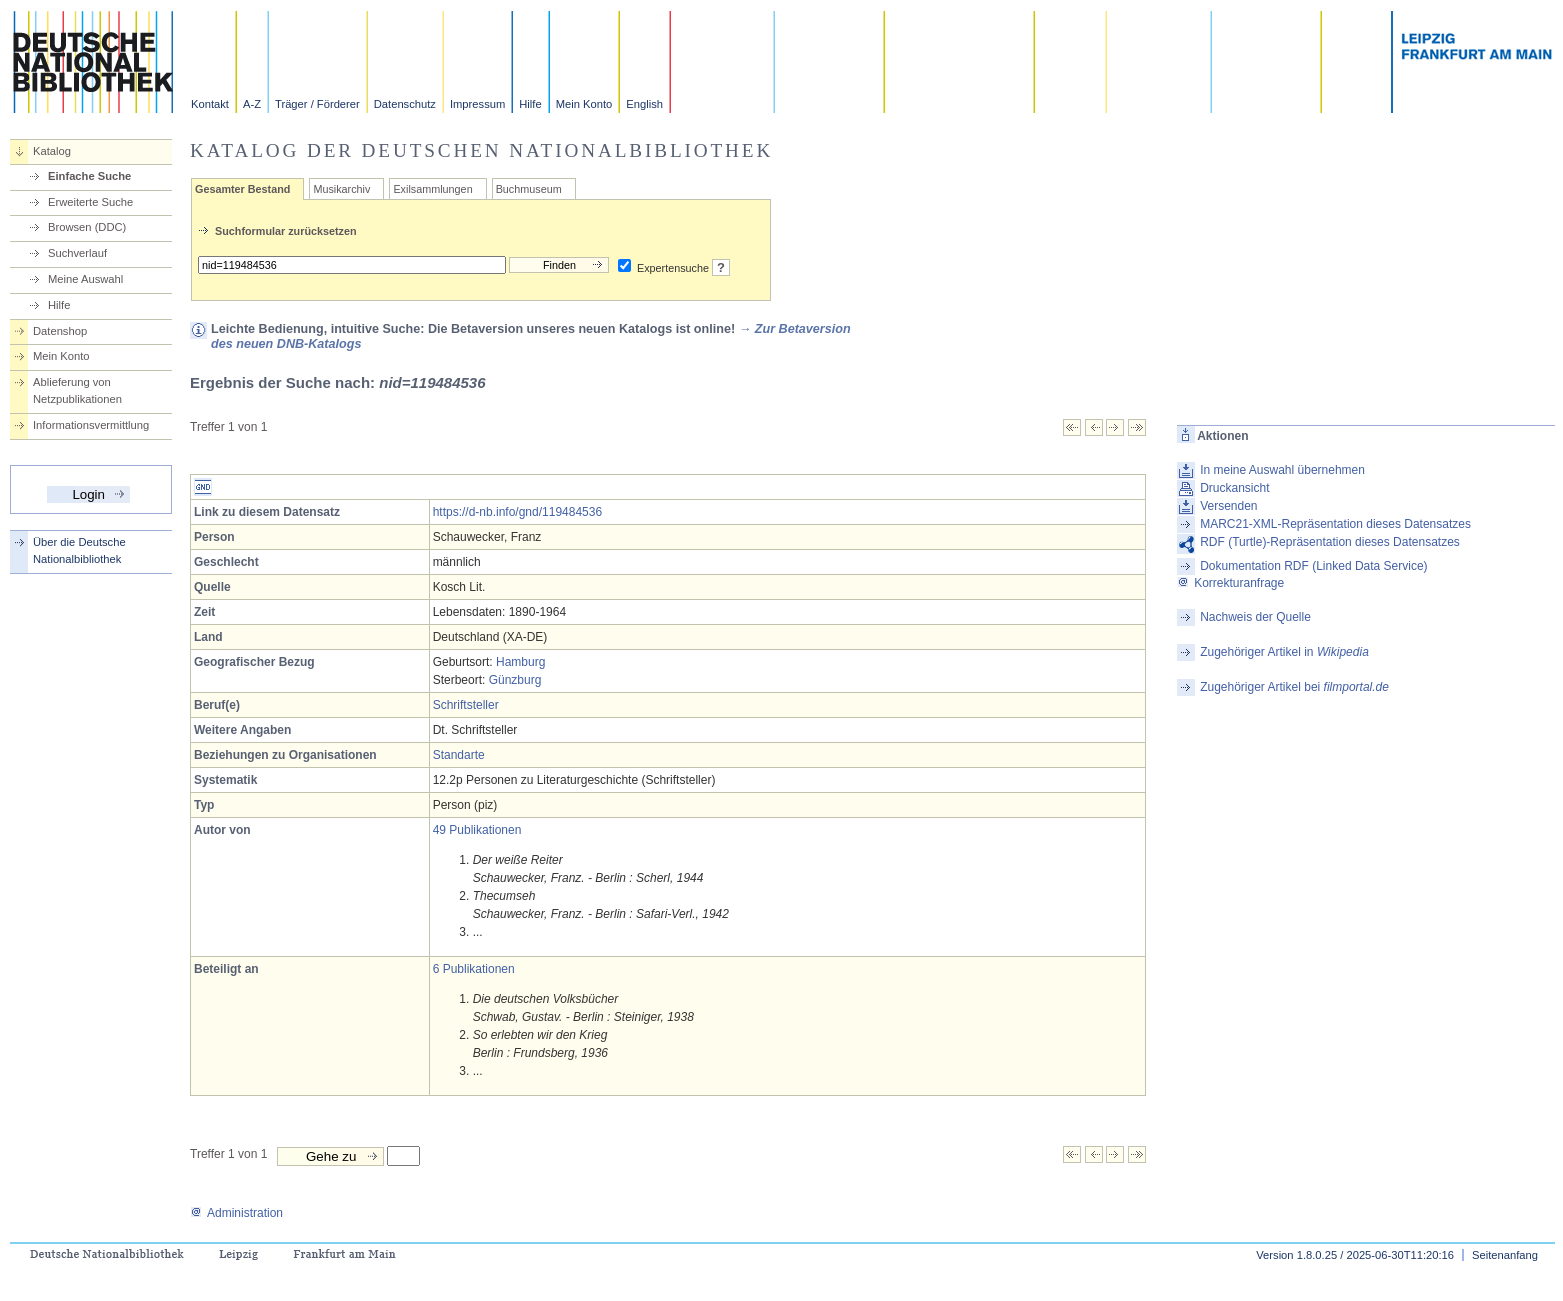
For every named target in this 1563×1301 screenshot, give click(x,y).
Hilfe (530, 104)
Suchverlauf (77, 253)
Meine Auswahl (85, 279)
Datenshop (60, 331)
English (644, 104)
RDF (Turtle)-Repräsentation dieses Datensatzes (1330, 542)
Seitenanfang (1505, 1255)
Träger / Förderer (317, 104)
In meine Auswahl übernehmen (1282, 470)
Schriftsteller (466, 705)
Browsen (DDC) (87, 227)
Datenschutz (405, 104)
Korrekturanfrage (1230, 583)
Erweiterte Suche (90, 202)
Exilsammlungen (432, 189)
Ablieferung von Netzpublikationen (77, 390)
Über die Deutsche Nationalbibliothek (79, 550)
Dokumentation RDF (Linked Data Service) (1313, 566)
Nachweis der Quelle (1255, 617)
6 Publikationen (474, 969)
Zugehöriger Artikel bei (1294, 687)
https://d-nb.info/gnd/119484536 (517, 512)
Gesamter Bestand (242, 189)
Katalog (52, 151)
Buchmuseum (529, 189)
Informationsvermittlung (91, 425)
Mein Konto (584, 104)
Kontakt (210, 104)
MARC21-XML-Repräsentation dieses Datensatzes (1335, 524)
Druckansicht (1234, 488)
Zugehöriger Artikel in (1284, 652)
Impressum (477, 104)
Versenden (1228, 506)
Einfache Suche (89, 176)
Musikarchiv (341, 189)
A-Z (252, 104)
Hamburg (520, 662)
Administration (236, 1213)
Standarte (459, 755)
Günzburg (515, 680)
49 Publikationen (477, 830)
